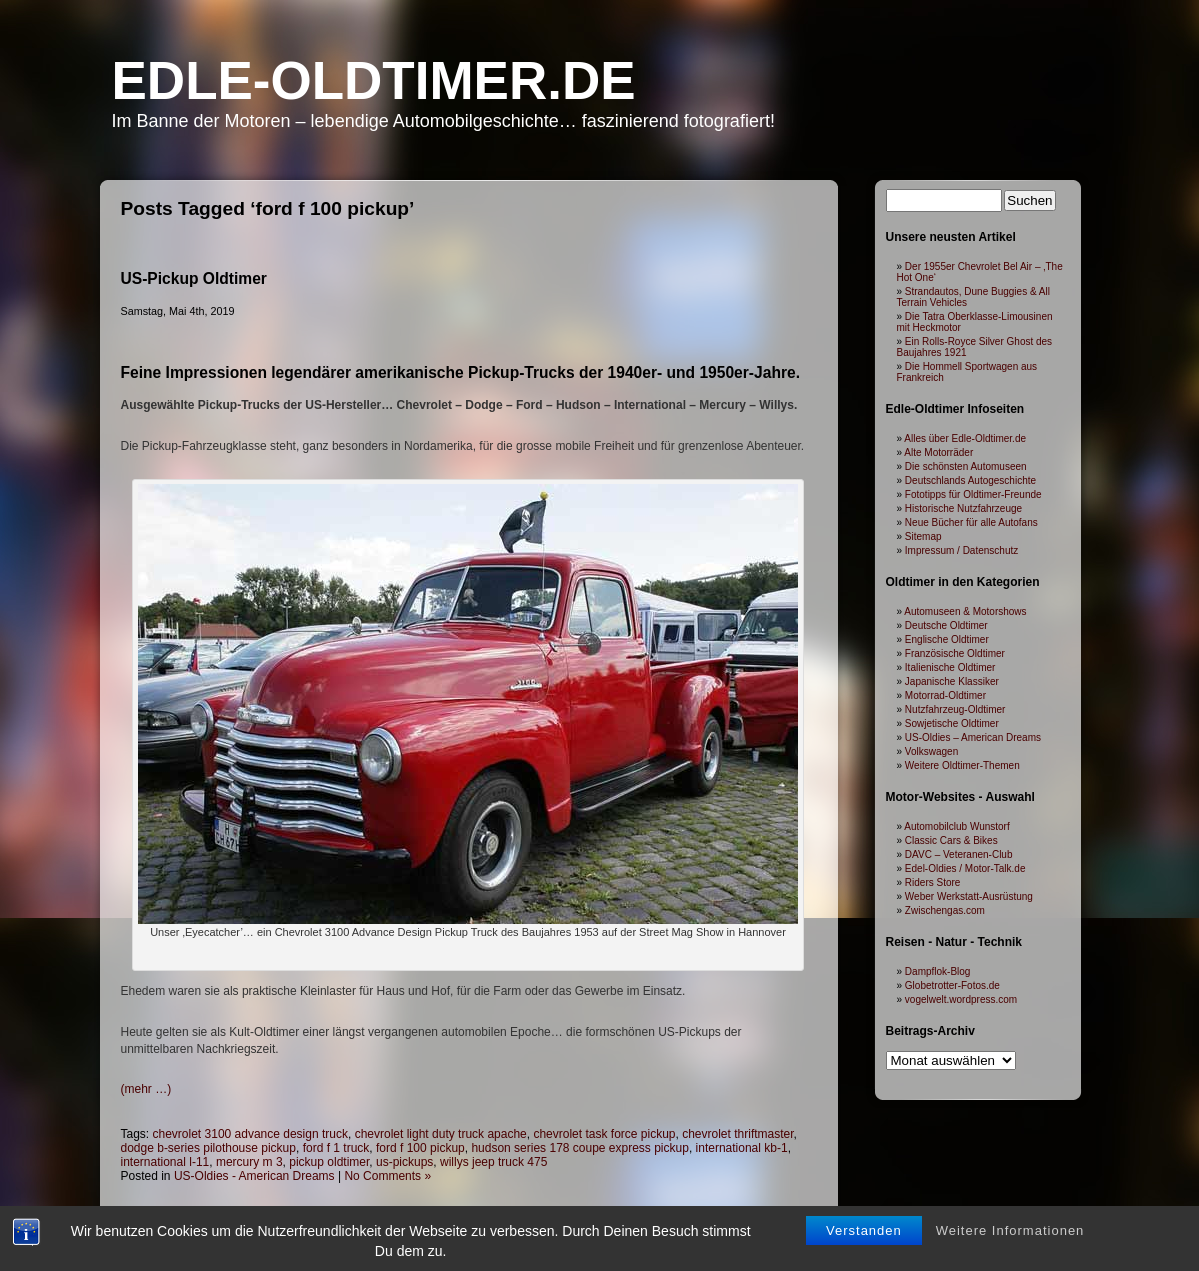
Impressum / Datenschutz (961, 550)
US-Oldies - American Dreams (254, 1176)
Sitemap (923, 536)
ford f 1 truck (336, 1148)
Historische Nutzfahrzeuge (963, 508)
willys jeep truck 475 (493, 1162)
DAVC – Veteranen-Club (959, 854)
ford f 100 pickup (420, 1148)
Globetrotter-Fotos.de (952, 985)
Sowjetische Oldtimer (952, 723)
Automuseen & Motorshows (965, 611)
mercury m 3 (249, 1162)
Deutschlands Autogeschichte (970, 480)
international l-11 (165, 1162)
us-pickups (404, 1162)
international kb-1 (742, 1148)
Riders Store (933, 882)
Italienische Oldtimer (950, 667)
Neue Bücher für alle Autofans (971, 522)
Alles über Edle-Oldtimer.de (965, 438)
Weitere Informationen (1010, 1230)
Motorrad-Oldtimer (945, 695)
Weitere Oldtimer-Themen (962, 765)
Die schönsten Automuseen (966, 466)
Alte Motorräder (938, 452)
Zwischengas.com (945, 910)
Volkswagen (931, 751)
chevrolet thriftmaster (737, 1134)
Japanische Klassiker (952, 681)
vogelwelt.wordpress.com (961, 999)
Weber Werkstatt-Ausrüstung (969, 896)
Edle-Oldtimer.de (374, 80)
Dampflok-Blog (938, 971)
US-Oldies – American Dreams (973, 737)
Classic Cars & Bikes (951, 840)
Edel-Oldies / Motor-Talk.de (965, 868)
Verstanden (864, 1230)
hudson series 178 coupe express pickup (579, 1148)
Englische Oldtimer (947, 639)
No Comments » (387, 1176)
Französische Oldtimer (955, 653)
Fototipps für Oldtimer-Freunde (973, 494)
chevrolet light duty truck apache (441, 1134)
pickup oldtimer (329, 1162)
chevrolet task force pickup (604, 1134)
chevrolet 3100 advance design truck (250, 1134)
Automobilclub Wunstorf (956, 826)
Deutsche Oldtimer (946, 625)
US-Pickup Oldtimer (194, 278)
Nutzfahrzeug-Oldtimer (955, 709)
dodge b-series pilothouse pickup (208, 1148)
